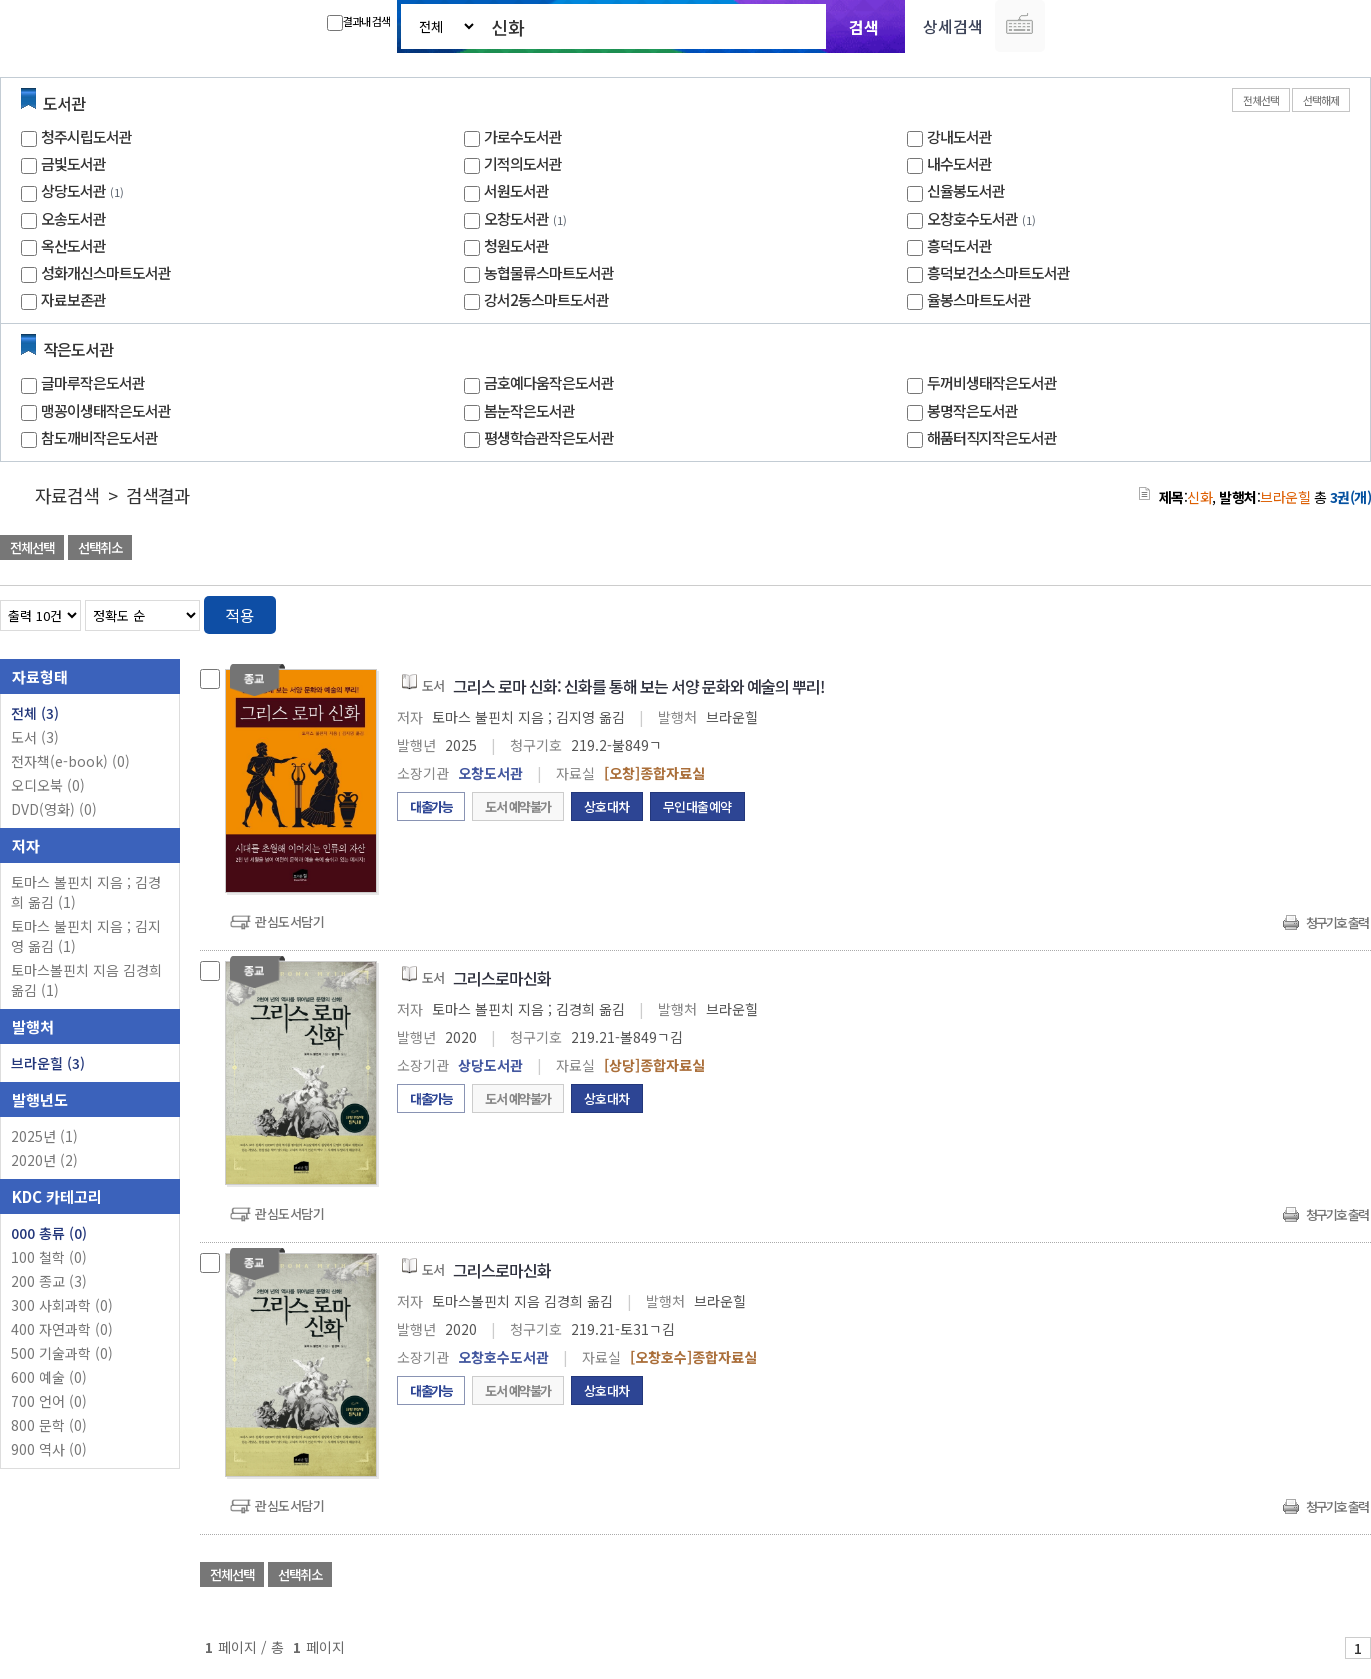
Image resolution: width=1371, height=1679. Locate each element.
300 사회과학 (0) (62, 1305)
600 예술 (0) (49, 1377)
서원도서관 (516, 190)
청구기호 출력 (1337, 922)
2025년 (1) (44, 1136)
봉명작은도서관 (972, 410)
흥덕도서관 (959, 245)
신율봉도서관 (966, 190)
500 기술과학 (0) (62, 1353)
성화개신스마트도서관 (106, 272)
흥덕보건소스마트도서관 (998, 272)
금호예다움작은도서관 (549, 382)
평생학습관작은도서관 (549, 437)
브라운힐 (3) (48, 1063)
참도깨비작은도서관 (99, 437)
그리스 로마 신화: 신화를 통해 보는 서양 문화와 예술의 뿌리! (639, 686)
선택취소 (100, 547)
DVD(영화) (54, 809)
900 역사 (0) (49, 1449)
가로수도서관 (523, 136)
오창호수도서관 (972, 218)
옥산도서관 (73, 245)
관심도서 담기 (1013, 549)
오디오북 (48, 785)
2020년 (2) (44, 1160)
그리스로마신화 (502, 978)
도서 (35, 737)
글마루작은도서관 (93, 382)
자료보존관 (73, 299)
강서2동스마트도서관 (546, 299)
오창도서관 (516, 218)
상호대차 (607, 806)
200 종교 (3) (49, 1281)
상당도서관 (73, 190)
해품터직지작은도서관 (992, 437)
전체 (35, 713)
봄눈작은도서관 (529, 410)
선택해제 (1321, 100)
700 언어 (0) (49, 1401)
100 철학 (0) (49, 1257)
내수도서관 (959, 163)
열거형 (1313, 611)
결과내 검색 (358, 22)
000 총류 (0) (49, 1233)
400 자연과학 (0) (62, 1329)
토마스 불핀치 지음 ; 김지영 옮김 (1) (86, 936)
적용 (240, 615)
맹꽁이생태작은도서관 (106, 410)
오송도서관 (73, 218)
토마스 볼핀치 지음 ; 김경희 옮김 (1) (86, 892)
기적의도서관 (523, 163)
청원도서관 (516, 245)
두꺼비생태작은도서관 (992, 382)
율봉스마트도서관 (979, 299)
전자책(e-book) (70, 761)
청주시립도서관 (86, 136)
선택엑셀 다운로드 (1301, 549)
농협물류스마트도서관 (549, 272)
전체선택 (1261, 100)
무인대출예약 (697, 806)
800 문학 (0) (49, 1425)
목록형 (1343, 611)
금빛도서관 (73, 163)
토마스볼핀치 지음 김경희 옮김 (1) (86, 980)
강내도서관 (959, 136)
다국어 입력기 (1020, 26)
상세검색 (953, 26)
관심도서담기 (289, 921)
